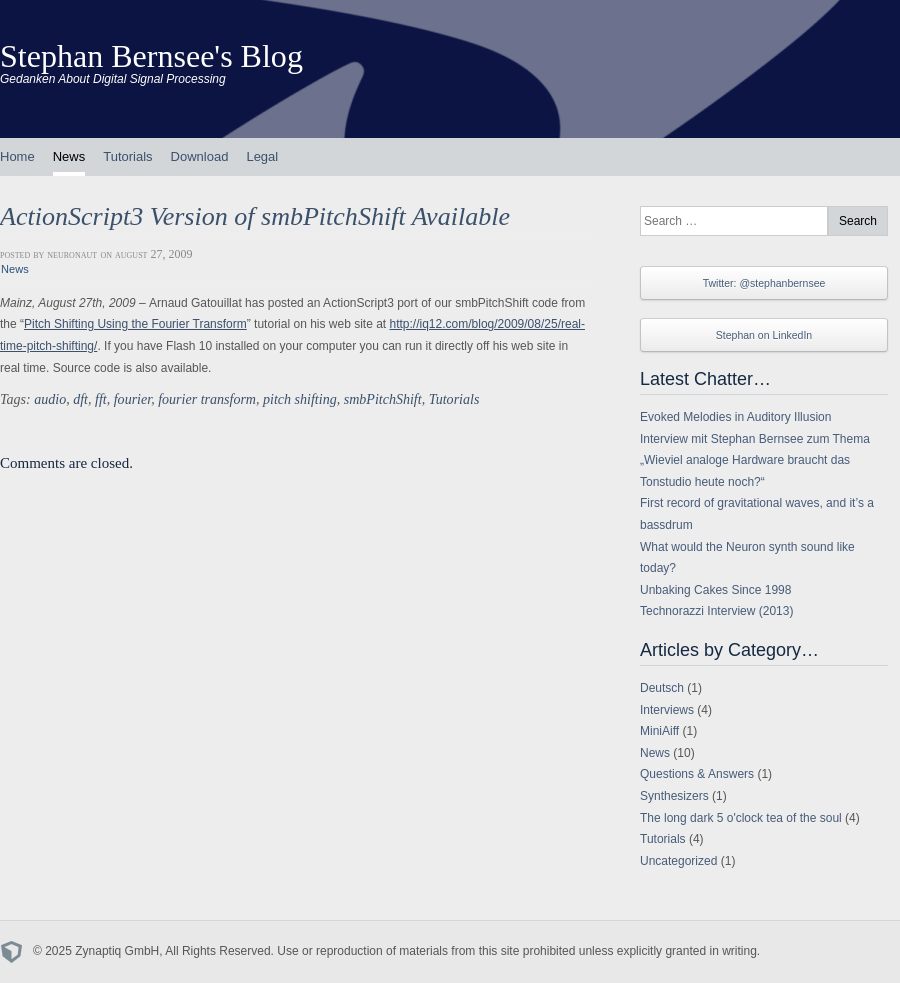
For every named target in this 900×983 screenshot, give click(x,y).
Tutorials (127, 156)
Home (17, 156)
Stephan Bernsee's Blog (151, 56)
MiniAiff (659, 731)
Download (200, 156)
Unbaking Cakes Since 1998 (715, 590)
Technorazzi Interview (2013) (716, 611)
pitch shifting (300, 399)
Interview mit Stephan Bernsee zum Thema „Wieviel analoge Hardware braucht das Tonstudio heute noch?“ (755, 460)
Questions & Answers (697, 774)
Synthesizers (674, 796)
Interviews (667, 710)
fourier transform (207, 399)
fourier (132, 399)
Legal (262, 156)
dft (80, 399)
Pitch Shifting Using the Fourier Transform (135, 324)
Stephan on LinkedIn (764, 335)
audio (50, 399)
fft (101, 399)
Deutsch (662, 688)
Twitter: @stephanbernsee (764, 283)
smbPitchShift (383, 399)
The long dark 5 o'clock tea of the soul (741, 818)
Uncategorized (678, 861)
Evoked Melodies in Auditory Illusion (735, 417)
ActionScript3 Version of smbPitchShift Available (255, 216)
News (69, 156)
